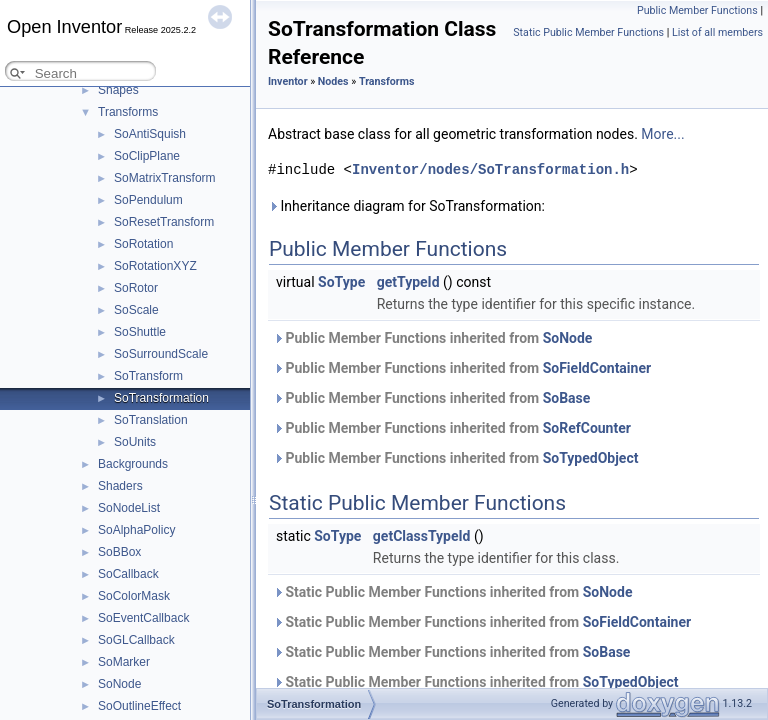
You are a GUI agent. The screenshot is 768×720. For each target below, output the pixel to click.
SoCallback (128, 574)
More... (662, 134)
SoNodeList (129, 508)
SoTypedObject (591, 458)
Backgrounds (133, 464)
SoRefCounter (587, 428)
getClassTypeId (422, 536)
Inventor (288, 81)
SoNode (119, 684)
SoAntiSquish (150, 134)
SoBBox (119, 552)
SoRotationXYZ (155, 266)
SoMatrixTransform (165, 178)
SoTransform (148, 376)
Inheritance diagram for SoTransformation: (406, 206)
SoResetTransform (164, 222)
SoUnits (135, 442)
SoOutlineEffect (139, 706)
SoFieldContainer (597, 368)
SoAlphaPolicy (136, 530)
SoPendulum (148, 200)
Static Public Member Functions (588, 32)
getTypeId (408, 282)
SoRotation (143, 244)
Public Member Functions (697, 10)
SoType (341, 282)
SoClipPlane (147, 156)
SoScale (136, 310)
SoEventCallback (143, 618)
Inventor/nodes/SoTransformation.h (490, 169)
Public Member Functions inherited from (432, 338)
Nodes (333, 81)
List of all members (717, 32)
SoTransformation (161, 398)
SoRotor (136, 288)
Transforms (128, 112)
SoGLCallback (136, 640)
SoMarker (124, 662)
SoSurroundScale (161, 354)
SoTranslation (151, 420)
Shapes (118, 90)
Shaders (120, 486)
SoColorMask (134, 596)
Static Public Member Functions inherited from (452, 592)
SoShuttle (140, 332)
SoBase (567, 398)
